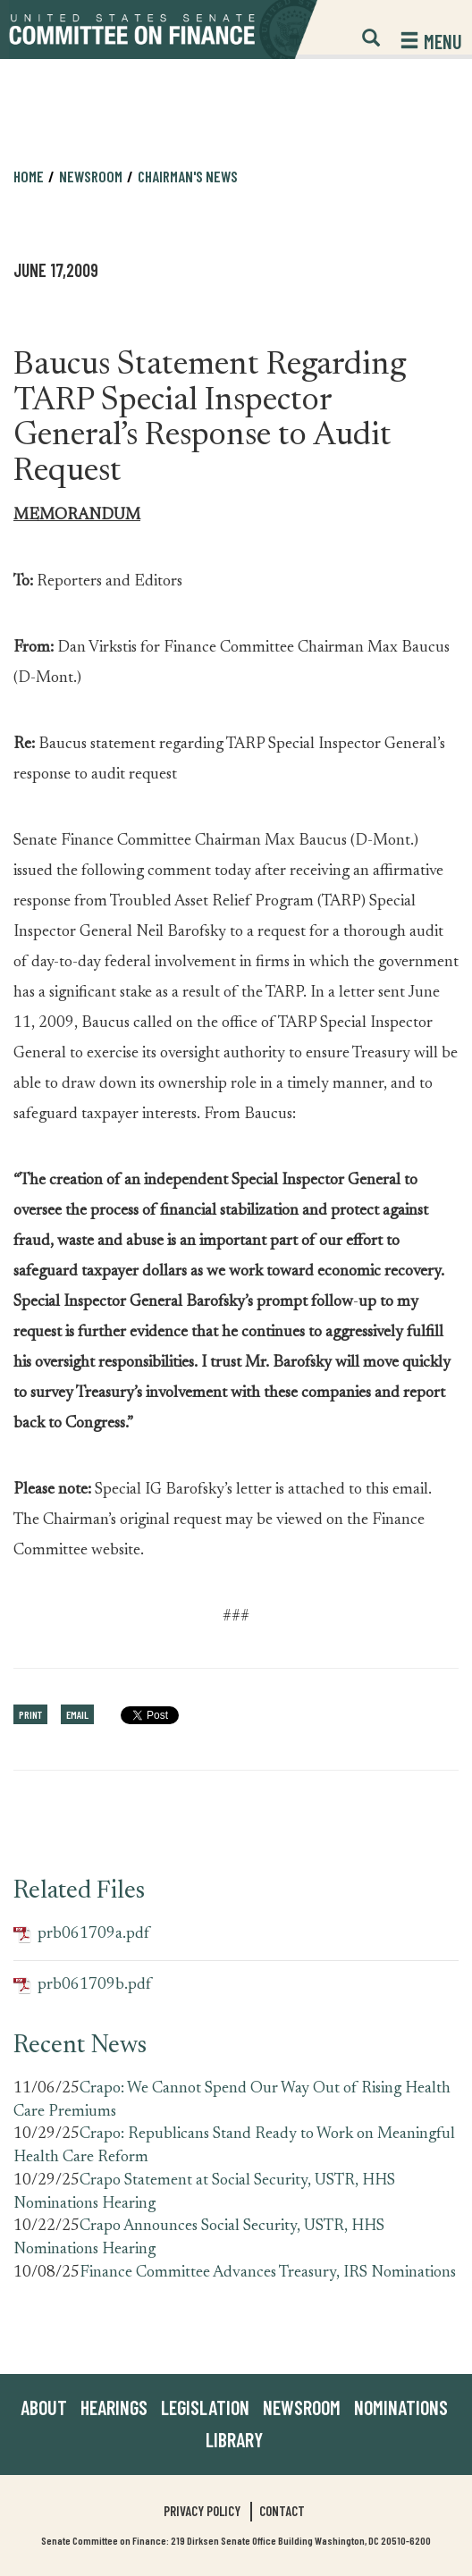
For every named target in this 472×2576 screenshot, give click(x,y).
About (44, 2407)
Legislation (205, 2407)
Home (28, 176)
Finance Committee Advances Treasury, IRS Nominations (268, 2273)
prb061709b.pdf (82, 1985)
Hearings (114, 2407)
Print (30, 1714)
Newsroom (90, 176)
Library (234, 2439)
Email (77, 1714)
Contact (282, 2511)
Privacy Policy (202, 2511)
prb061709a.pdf (81, 1934)
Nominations (401, 2407)
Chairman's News (188, 176)
